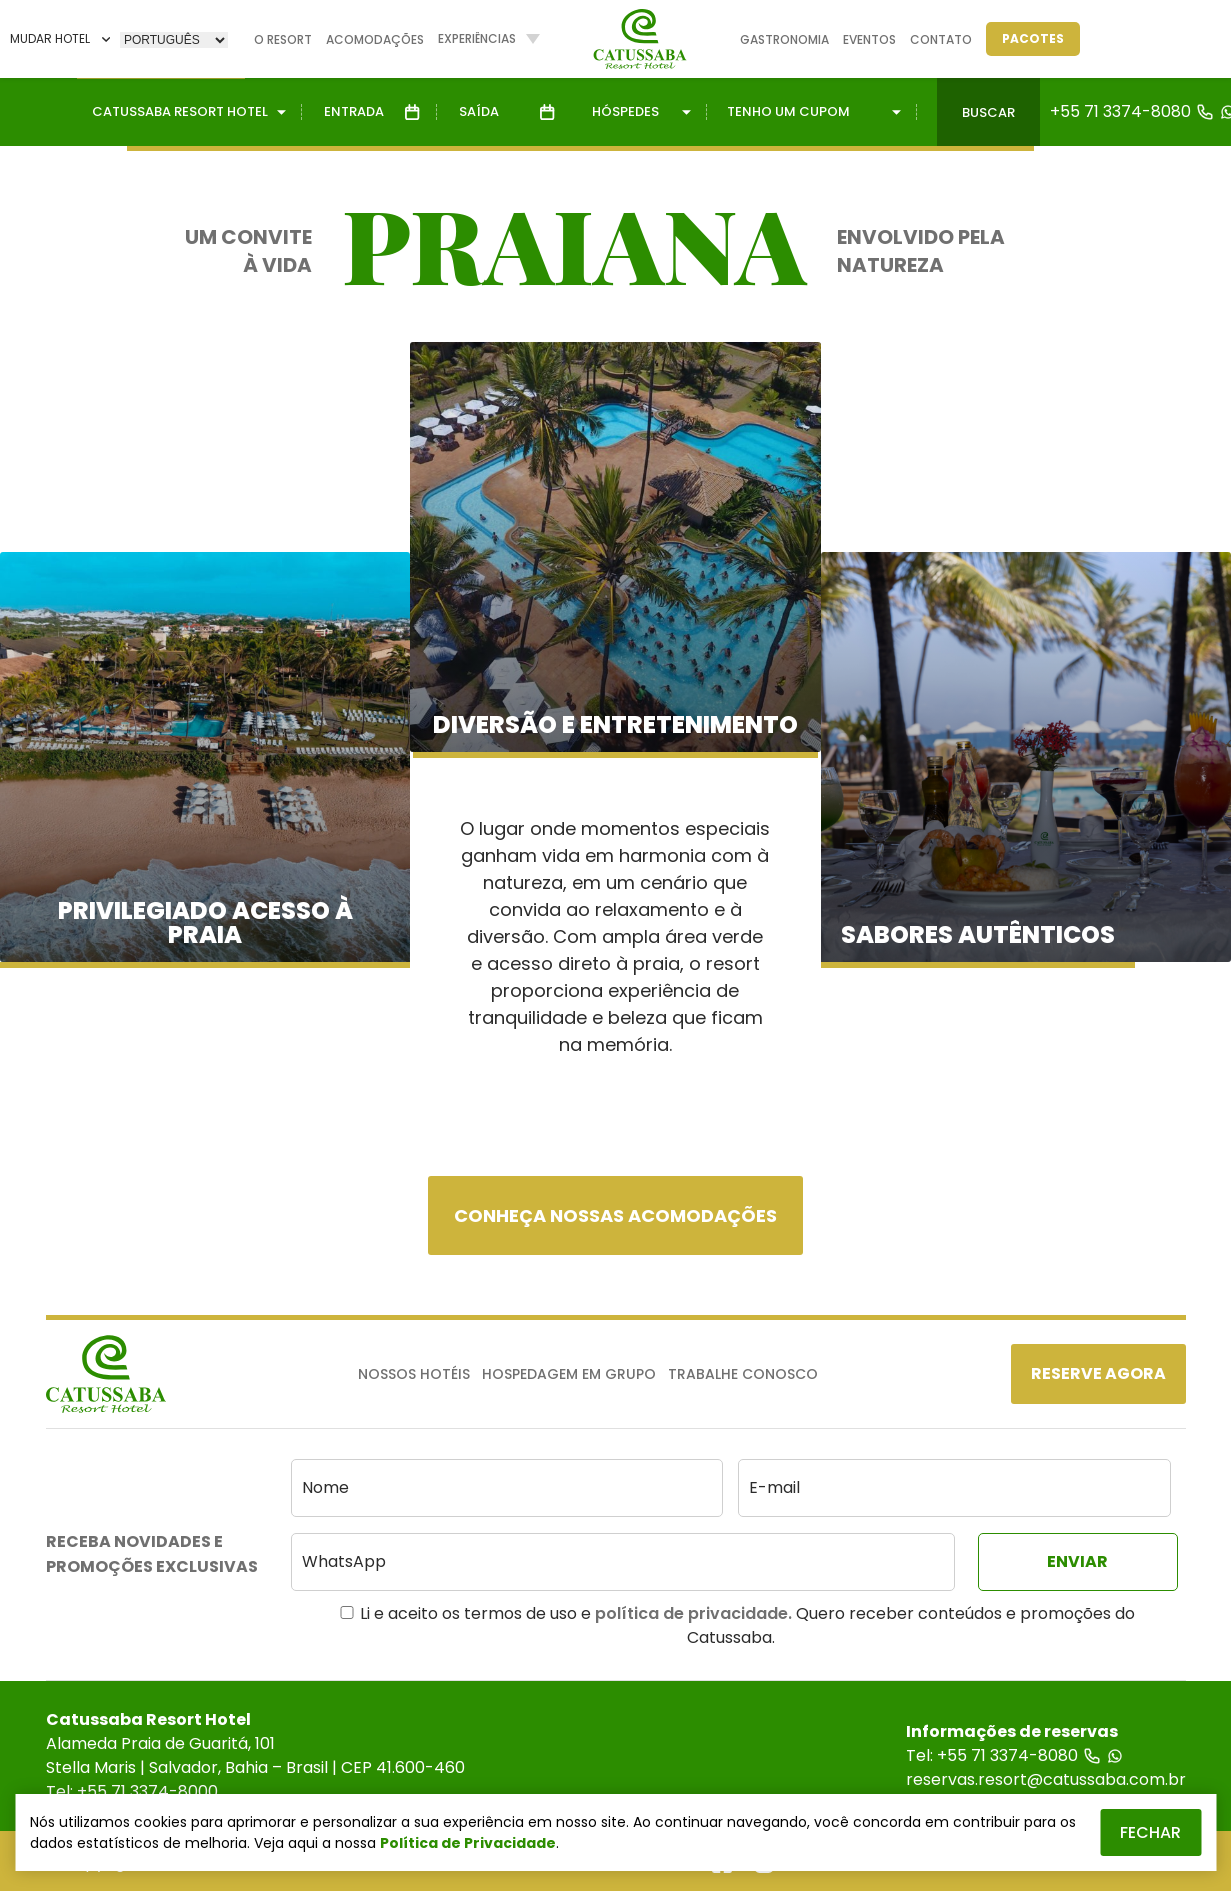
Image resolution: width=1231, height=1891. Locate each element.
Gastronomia (784, 39)
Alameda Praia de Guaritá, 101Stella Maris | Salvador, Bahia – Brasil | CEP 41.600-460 (255, 1755)
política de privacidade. (693, 1613)
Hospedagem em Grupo (569, 1374)
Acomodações (375, 39)
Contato (941, 39)
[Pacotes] (1033, 39)
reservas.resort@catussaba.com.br (1046, 1779)
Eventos (869, 39)
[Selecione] (174, 40)
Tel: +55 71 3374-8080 (1015, 1755)
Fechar (1150, 1832)
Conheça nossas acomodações (615, 1215)
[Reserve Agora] (1098, 1373)
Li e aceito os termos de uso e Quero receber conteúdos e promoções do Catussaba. (738, 1625)
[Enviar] (1078, 1562)
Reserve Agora (1098, 1373)
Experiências (477, 39)
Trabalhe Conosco (743, 1374)
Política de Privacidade (468, 1843)
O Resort (283, 39)
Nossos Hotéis (414, 1374)
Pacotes (1033, 38)
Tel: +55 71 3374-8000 (132, 1791)
